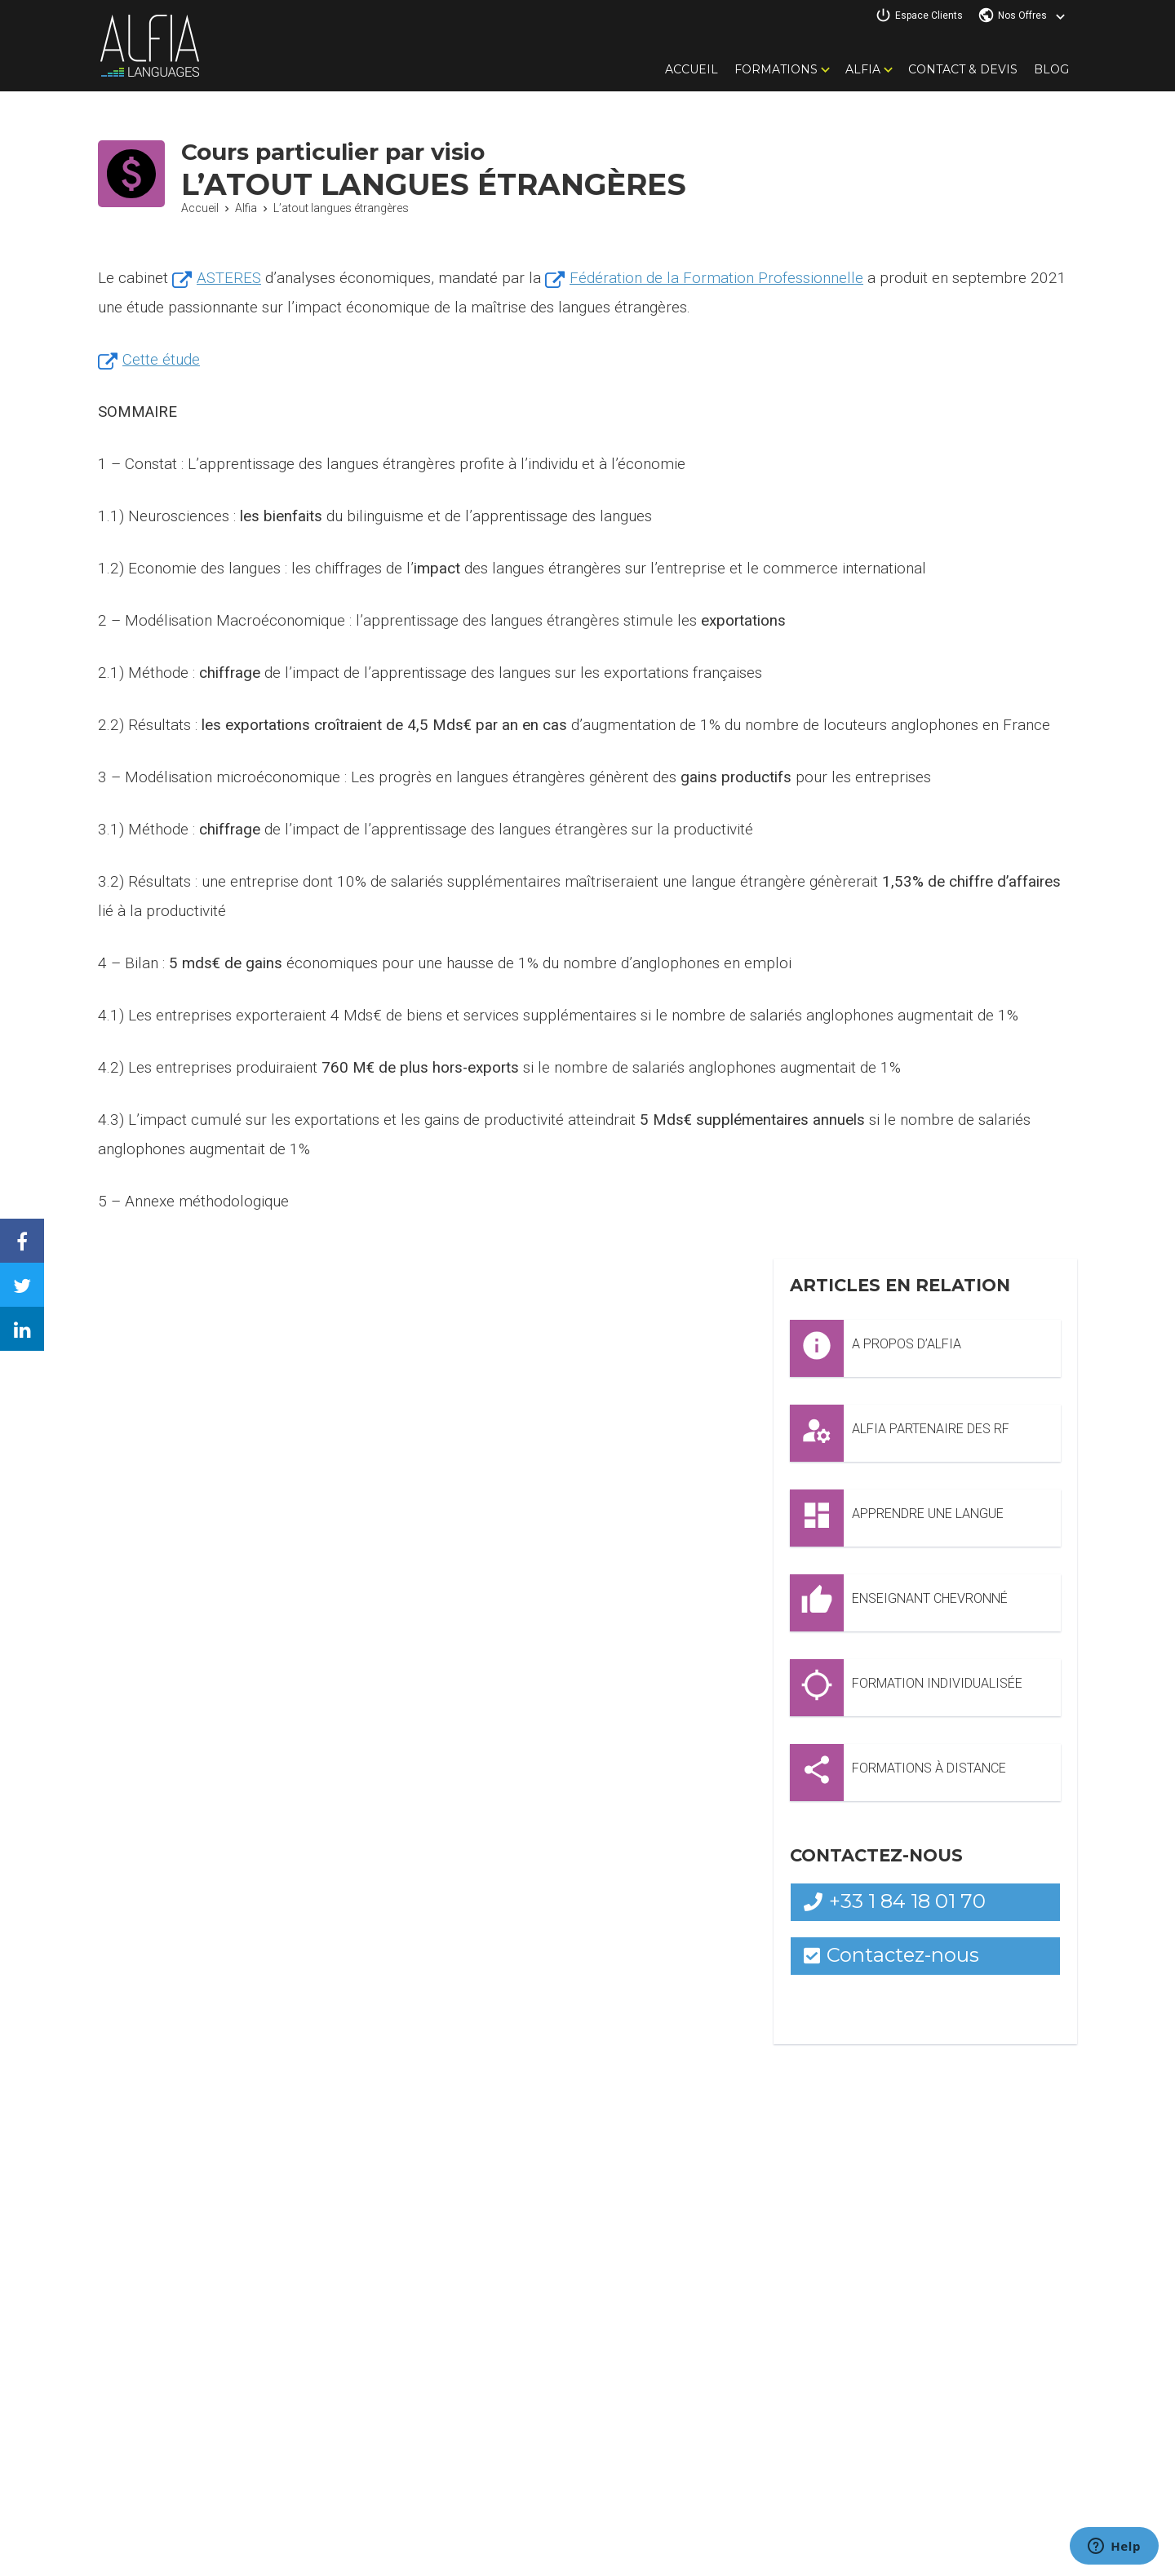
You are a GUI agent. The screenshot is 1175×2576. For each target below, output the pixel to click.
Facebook (34, 1228)
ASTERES (230, 277)
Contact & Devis (963, 69)
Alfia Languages (149, 45)
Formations (776, 69)
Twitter (34, 1272)
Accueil (691, 69)
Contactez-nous (892, 1955)
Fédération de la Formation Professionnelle (718, 277)
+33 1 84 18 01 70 (895, 1901)
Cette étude (161, 359)
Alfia (862, 69)
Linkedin (34, 1316)
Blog (1051, 69)
